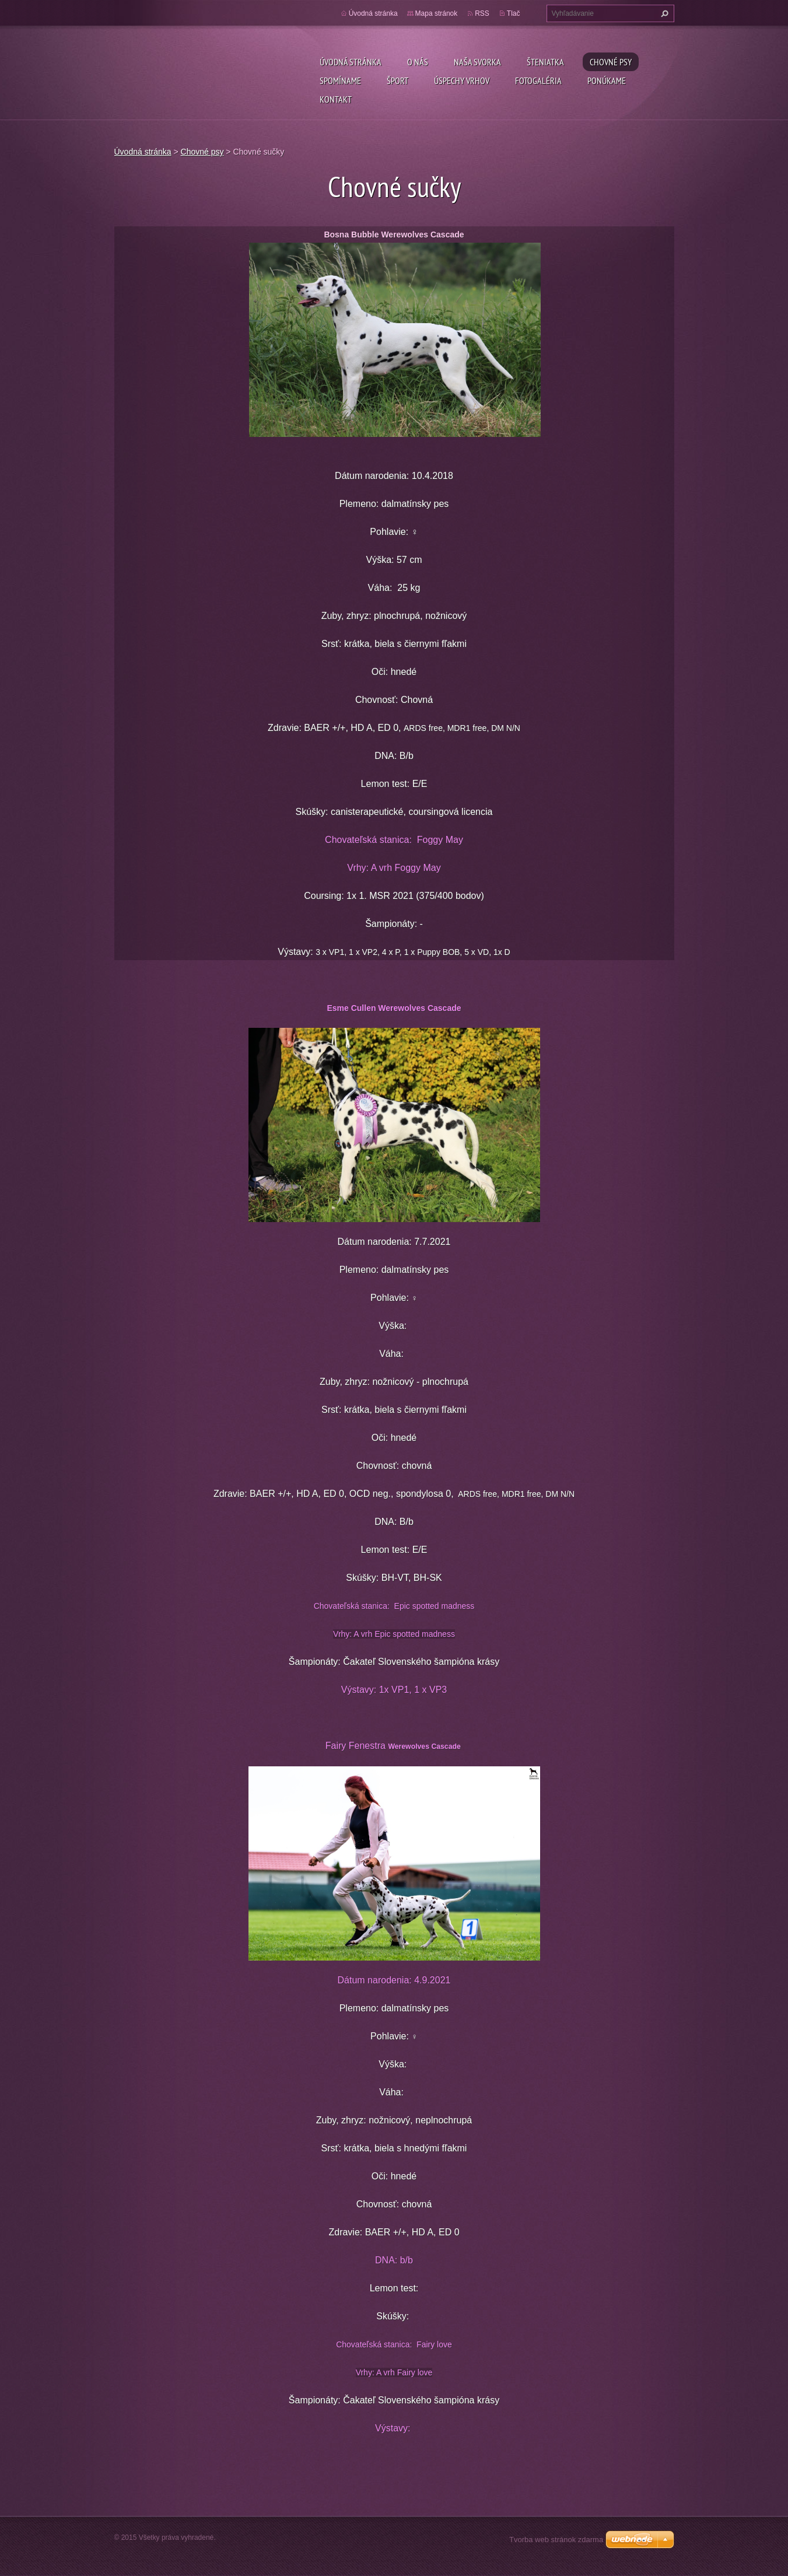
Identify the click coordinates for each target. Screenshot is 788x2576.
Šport (397, 80)
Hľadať (663, 13)
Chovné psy (611, 62)
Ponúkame (606, 80)
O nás (417, 62)
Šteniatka (545, 62)
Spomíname (340, 80)
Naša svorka (477, 62)
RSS (482, 13)
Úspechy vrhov (461, 80)
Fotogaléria (538, 80)
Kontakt (336, 99)
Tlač (513, 13)
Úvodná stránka (350, 62)
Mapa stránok (436, 13)
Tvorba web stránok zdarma (556, 2539)
